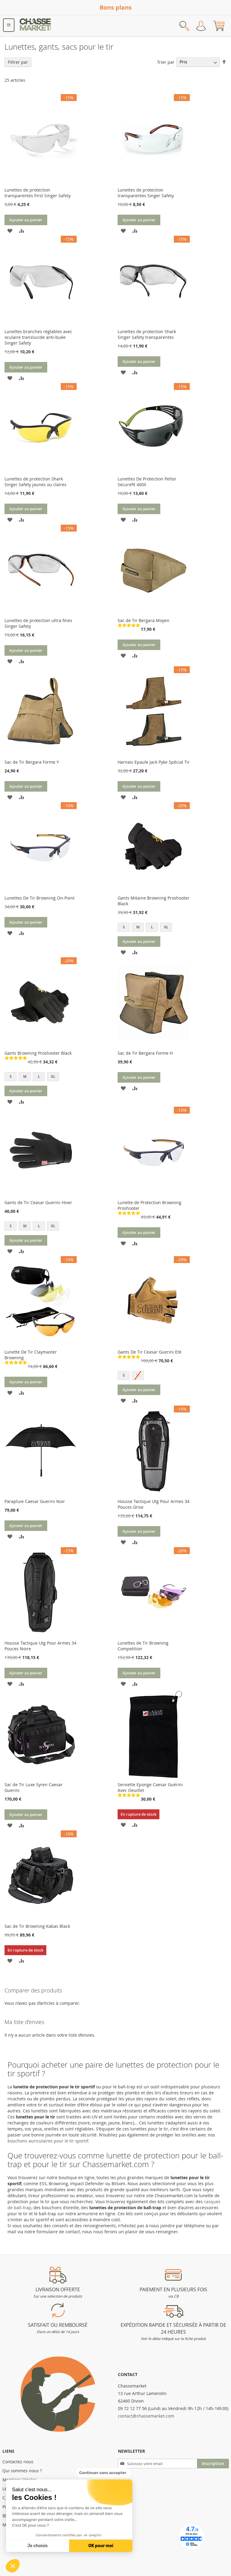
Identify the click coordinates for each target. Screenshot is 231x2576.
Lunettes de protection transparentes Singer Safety (146, 192)
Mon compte (201, 25)
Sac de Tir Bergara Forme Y (32, 762)
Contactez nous (17, 2461)
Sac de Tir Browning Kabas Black (37, 1926)
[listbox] (154, 928)
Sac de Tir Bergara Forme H (145, 1053)
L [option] (152, 927)
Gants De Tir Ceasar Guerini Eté (149, 1352)
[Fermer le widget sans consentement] (103, 2473)
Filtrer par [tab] (18, 62)
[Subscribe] (213, 2463)
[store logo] (35, 25)
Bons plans (116, 7)
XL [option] (166, 927)
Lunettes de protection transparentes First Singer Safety (38, 192)
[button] (12, 2566)
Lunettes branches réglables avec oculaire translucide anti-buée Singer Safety (38, 337)
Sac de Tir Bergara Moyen (143, 620)
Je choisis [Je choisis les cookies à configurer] (37, 2545)
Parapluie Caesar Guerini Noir (35, 1501)
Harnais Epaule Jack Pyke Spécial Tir (154, 762)
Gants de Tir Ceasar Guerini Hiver (38, 1202)
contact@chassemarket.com (146, 2416)
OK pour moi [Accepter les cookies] (100, 2545)
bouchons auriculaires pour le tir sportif (48, 2141)
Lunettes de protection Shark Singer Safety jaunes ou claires (35, 481)
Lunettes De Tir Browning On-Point (40, 898)
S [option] (124, 927)
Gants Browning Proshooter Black (38, 1053)
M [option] (138, 927)
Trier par (165, 62)
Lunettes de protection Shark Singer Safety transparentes (147, 334)
